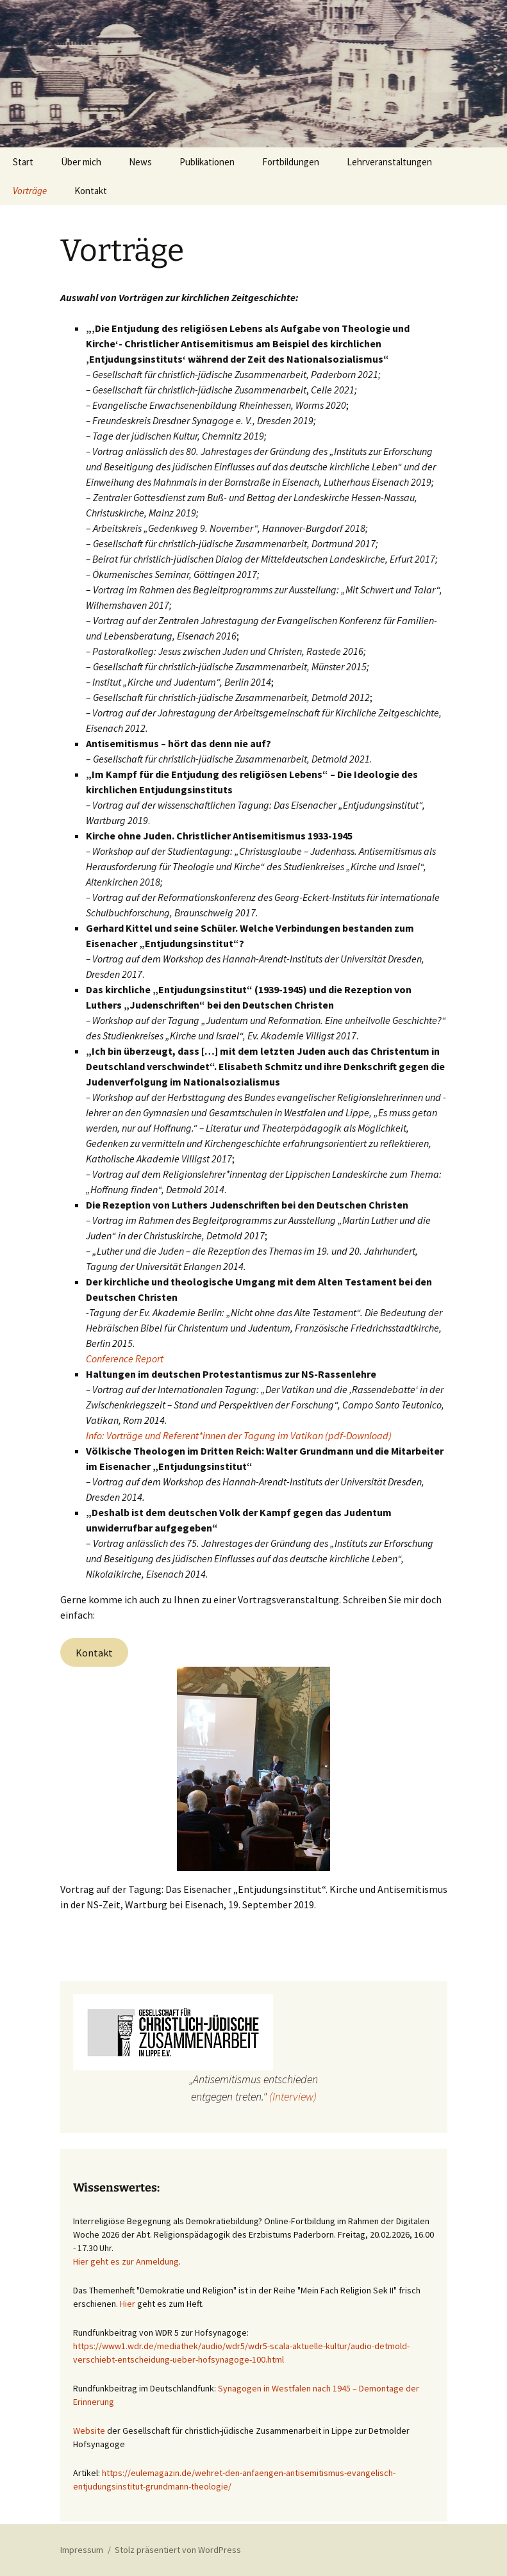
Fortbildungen (290, 162)
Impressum (81, 2549)
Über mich (81, 162)
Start (23, 162)
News (140, 162)
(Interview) (293, 2096)
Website (89, 2430)
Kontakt (90, 191)
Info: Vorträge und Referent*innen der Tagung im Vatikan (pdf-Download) (239, 1435)
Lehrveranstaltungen (389, 162)
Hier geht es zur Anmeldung (126, 2261)
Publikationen (207, 162)
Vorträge (30, 191)
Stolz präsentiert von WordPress (178, 2549)
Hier (127, 2303)
